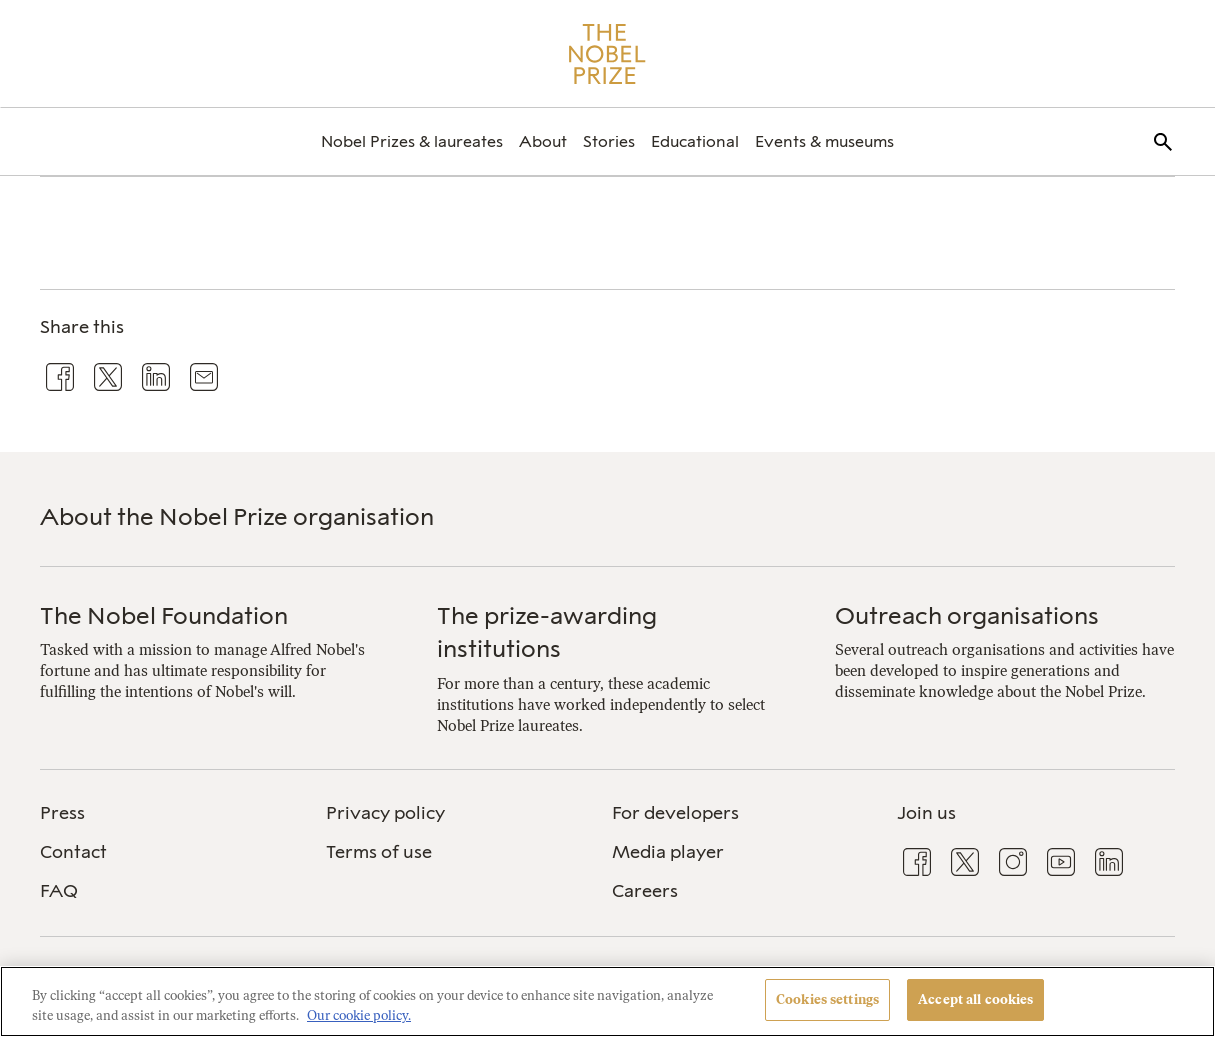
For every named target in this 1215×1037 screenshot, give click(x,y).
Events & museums (824, 141)
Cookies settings (827, 999)
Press (62, 813)
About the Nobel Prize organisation (237, 516)
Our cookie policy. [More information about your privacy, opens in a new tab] (359, 1015)
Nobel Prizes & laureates (412, 141)
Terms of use (379, 852)
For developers (675, 813)
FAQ (59, 891)
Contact (73, 852)
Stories (609, 141)
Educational (695, 141)
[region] (607, 1001)
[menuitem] (412, 141)
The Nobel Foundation (164, 615)
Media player (668, 852)
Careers (645, 891)
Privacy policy (385, 813)
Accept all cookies (975, 999)
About (543, 141)
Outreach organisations (967, 615)
